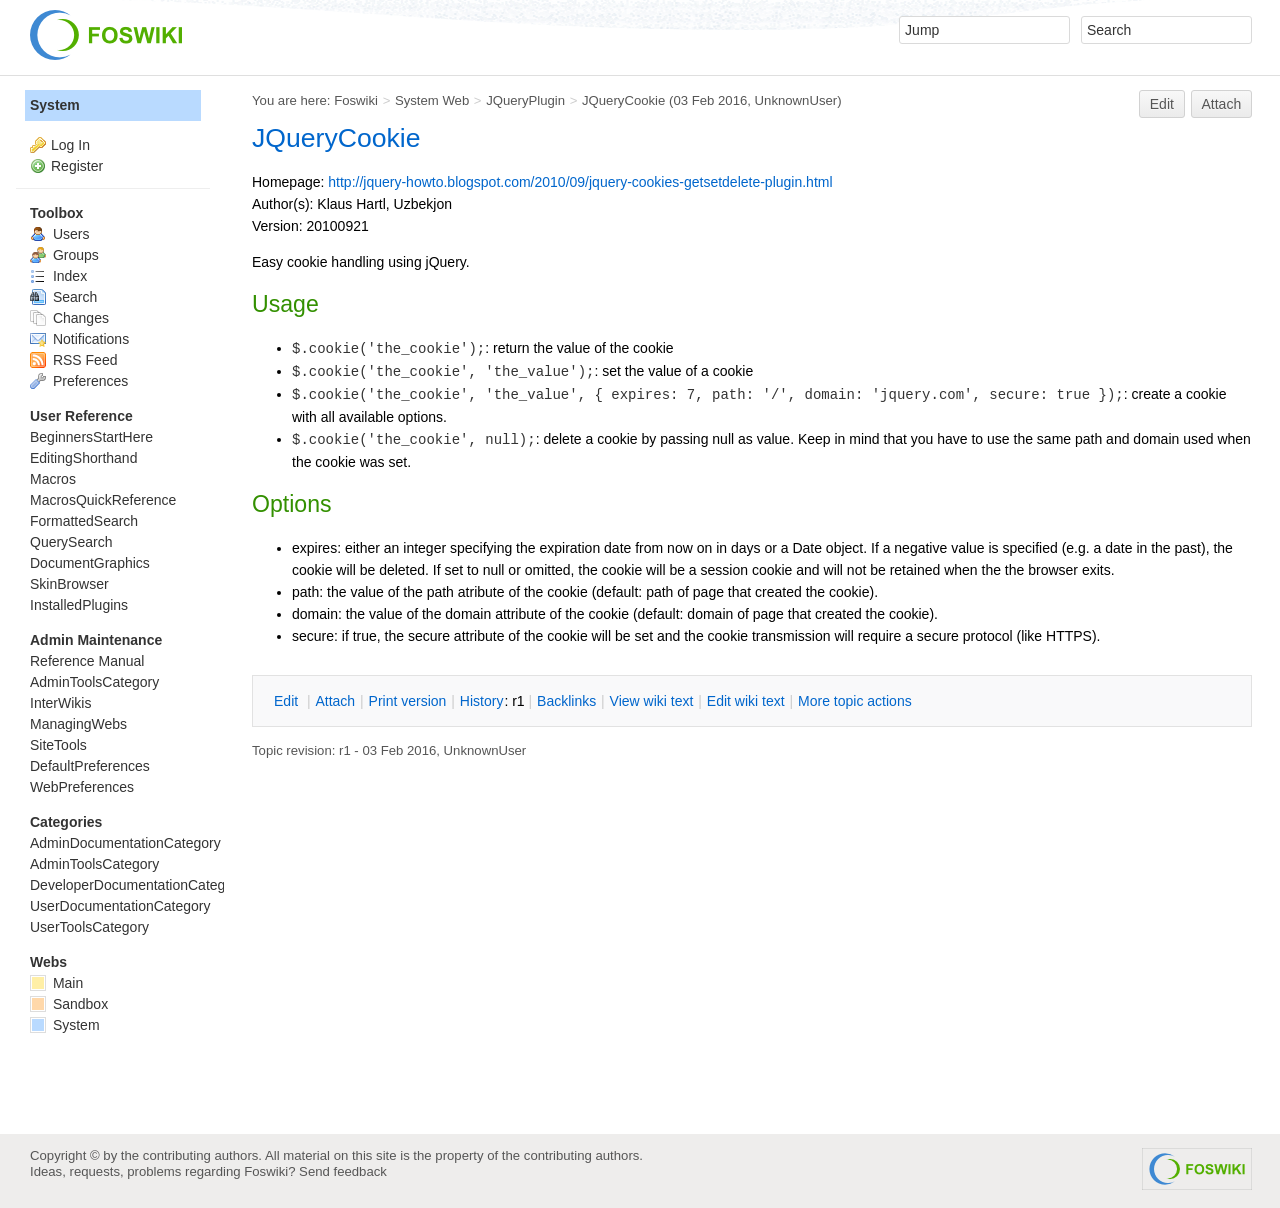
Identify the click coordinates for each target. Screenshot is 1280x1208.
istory (482, 701)
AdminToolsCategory (94, 682)
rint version (408, 701)
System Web (432, 100)
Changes (69, 318)
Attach (1222, 104)
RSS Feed (73, 360)
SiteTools (58, 745)
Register (77, 166)
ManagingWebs (78, 724)
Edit (1162, 104)
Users (59, 234)
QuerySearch (71, 542)
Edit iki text (746, 701)
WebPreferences (82, 787)
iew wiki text (652, 701)
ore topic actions (855, 701)
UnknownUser (796, 100)
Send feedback (343, 1171)
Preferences (79, 381)
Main (56, 983)
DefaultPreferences (90, 766)
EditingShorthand (83, 458)
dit (288, 701)
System (55, 105)
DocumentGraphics (90, 563)
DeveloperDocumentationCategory (137, 885)
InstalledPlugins (79, 605)
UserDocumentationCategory (120, 906)
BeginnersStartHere (91, 437)
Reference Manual (87, 661)
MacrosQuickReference (103, 500)
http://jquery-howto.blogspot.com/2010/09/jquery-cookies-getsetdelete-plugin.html (580, 182)
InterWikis (60, 703)
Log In (70, 145)
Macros (53, 479)
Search (63, 297)
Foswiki (356, 100)
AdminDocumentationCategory (125, 843)
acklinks (566, 701)
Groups (64, 255)
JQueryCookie (623, 100)
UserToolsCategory (89, 927)
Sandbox (69, 1004)
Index (58, 276)
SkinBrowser (69, 584)
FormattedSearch (84, 521)
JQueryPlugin (525, 100)
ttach (335, 701)
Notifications (79, 339)
